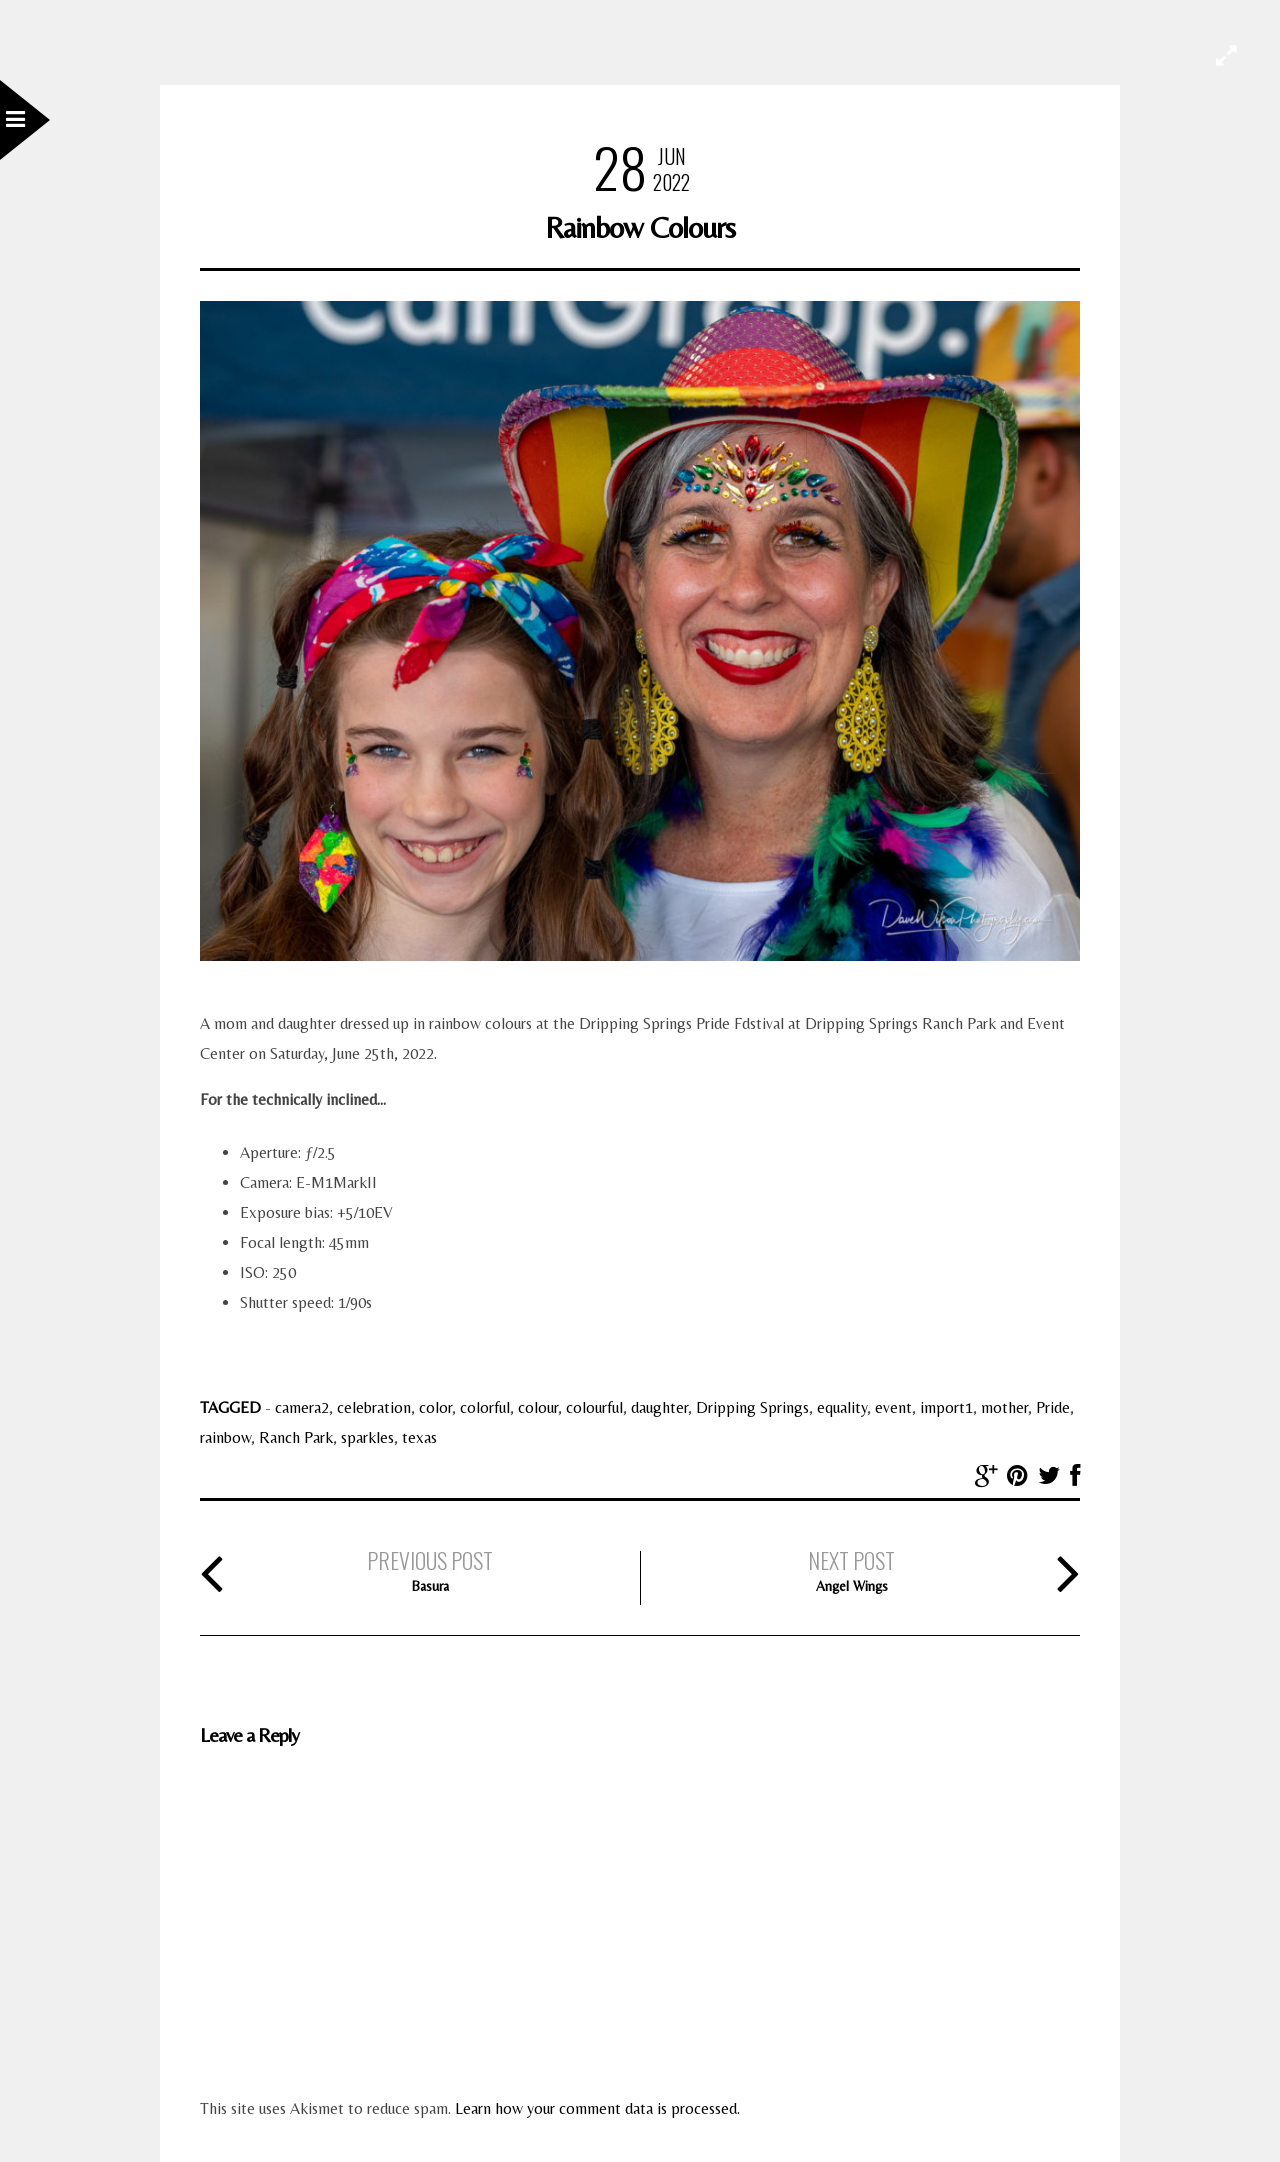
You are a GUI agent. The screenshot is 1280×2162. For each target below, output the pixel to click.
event (893, 1407)
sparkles (367, 1437)
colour (538, 1407)
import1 (946, 1407)
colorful (485, 1407)
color (435, 1407)
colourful (594, 1407)
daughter (659, 1407)
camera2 (302, 1407)
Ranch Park (296, 1437)
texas (419, 1437)
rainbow (225, 1437)
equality (842, 1407)
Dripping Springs (752, 1407)
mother (1004, 1407)
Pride (1053, 1407)
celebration (374, 1407)
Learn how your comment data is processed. (597, 2108)
